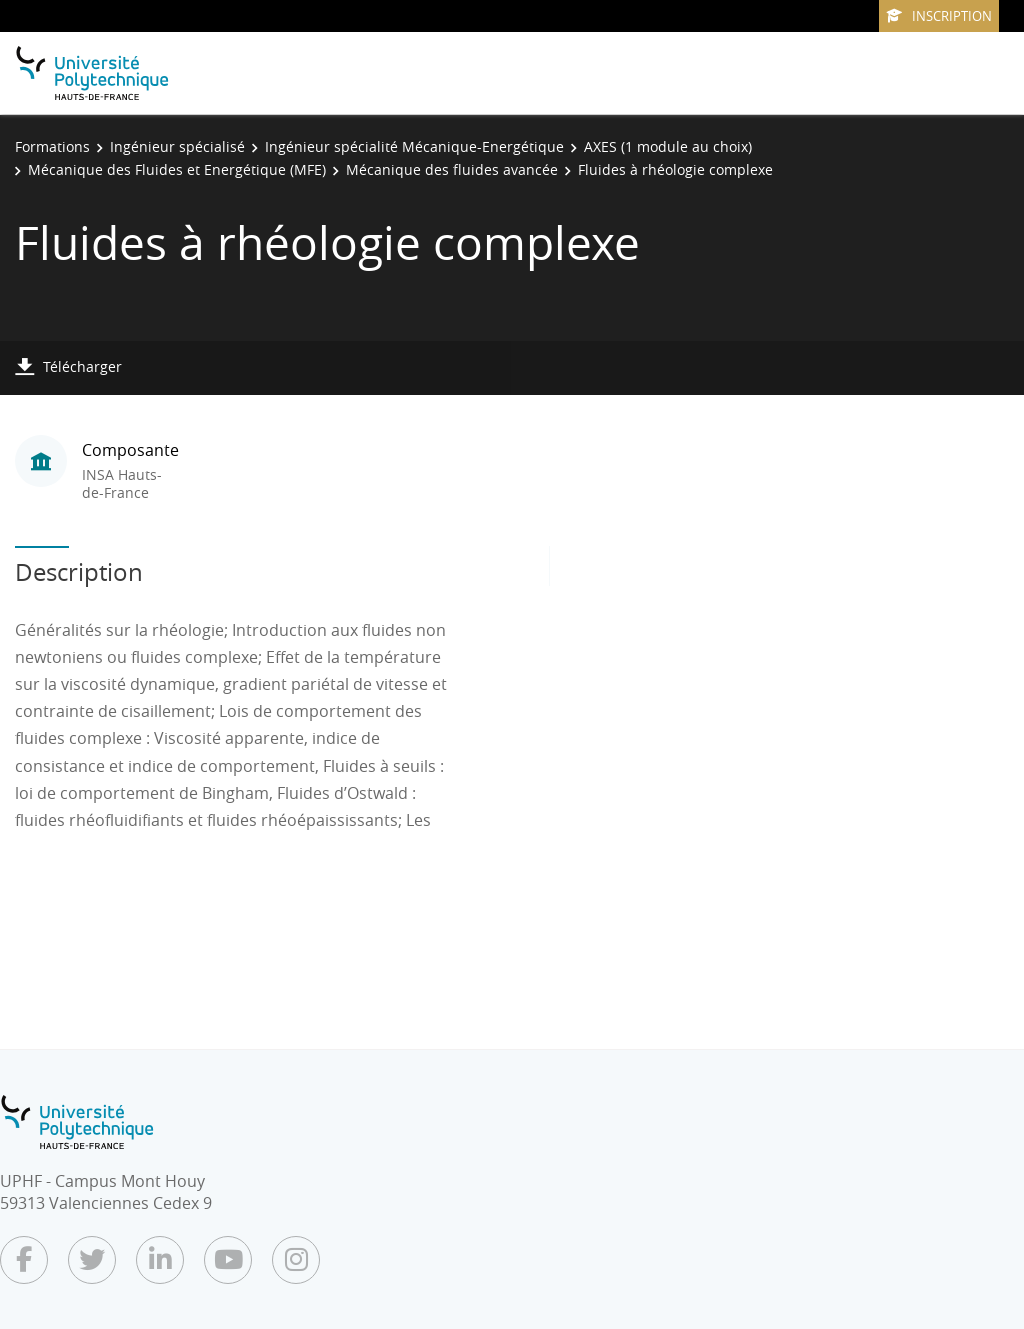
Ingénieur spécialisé (177, 146)
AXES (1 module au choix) (668, 146)
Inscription (939, 16)
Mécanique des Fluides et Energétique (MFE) (177, 169)
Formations (52, 146)
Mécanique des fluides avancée (452, 169)
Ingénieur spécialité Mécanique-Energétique (414, 146)
